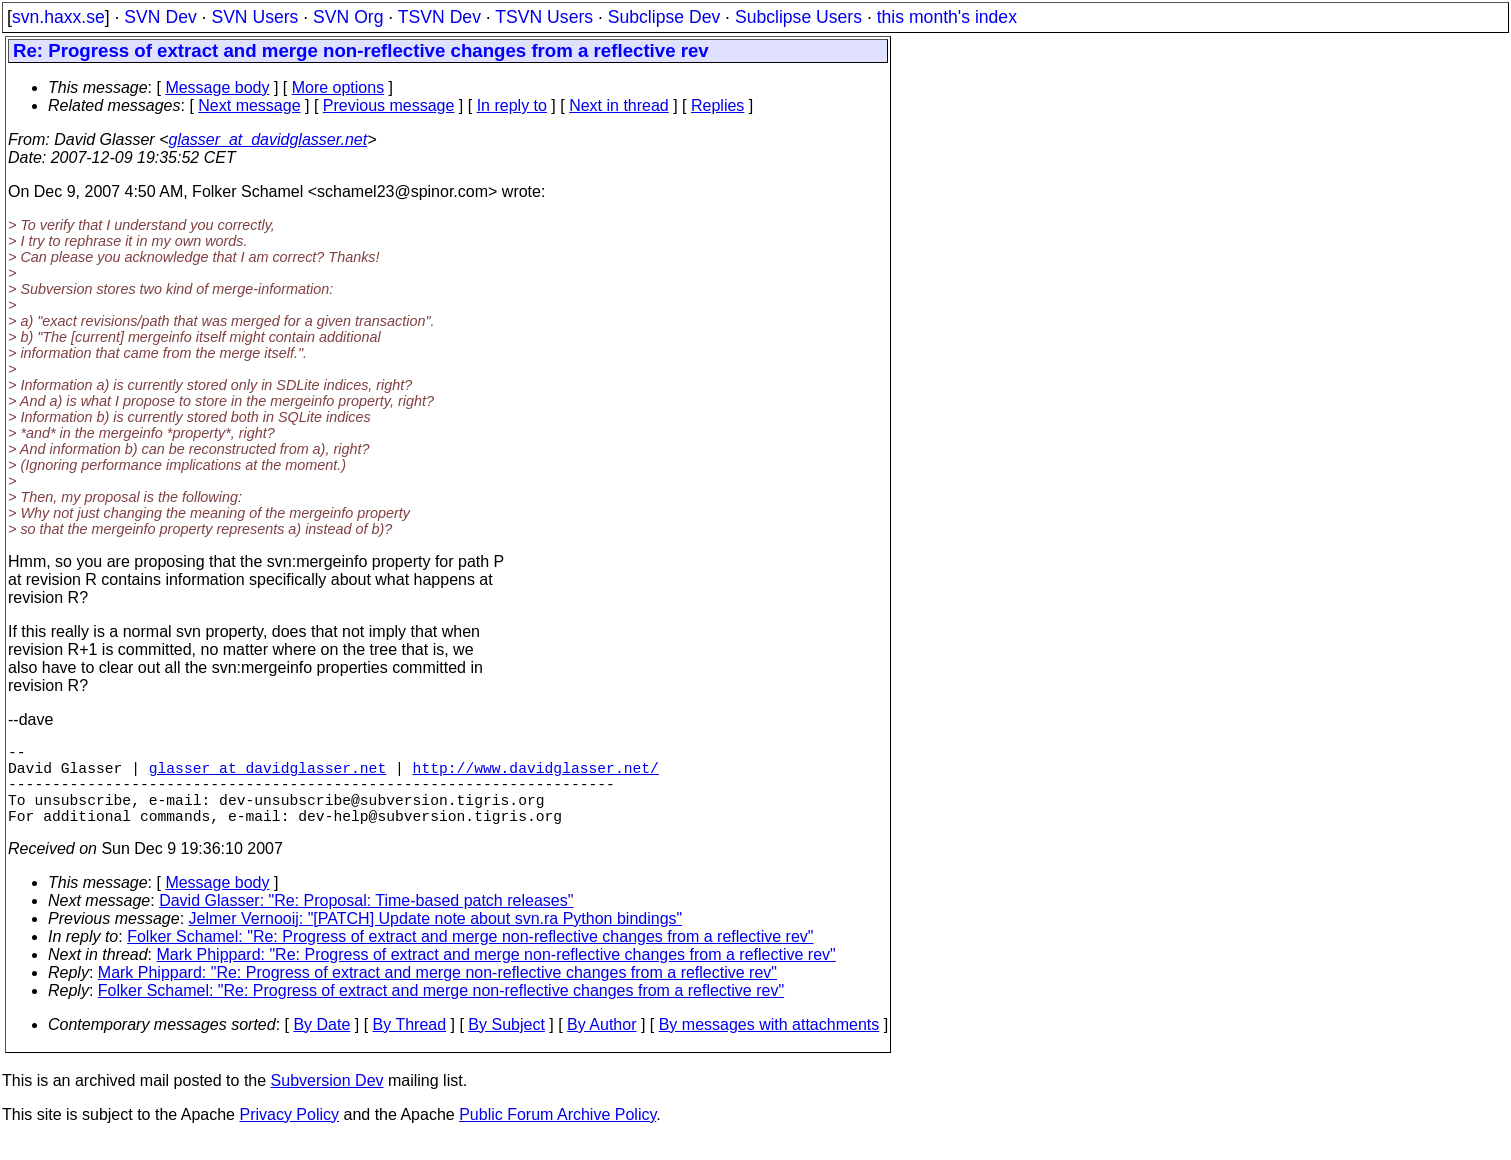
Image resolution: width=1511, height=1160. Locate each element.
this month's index (947, 17)
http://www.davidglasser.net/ (536, 775)
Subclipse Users (798, 17)
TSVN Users (544, 17)
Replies (717, 105)
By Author (601, 1044)
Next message (249, 105)
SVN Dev (160, 17)
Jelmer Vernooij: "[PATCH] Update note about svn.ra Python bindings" (436, 938)
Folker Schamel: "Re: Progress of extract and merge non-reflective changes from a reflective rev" (470, 956)
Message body (217, 87)
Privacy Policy (289, 1134)
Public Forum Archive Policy (557, 1134)
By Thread (410, 1044)
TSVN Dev (439, 17)
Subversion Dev (327, 1100)
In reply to (512, 105)
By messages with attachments (769, 1044)
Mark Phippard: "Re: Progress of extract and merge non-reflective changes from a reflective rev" (496, 974)
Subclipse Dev (664, 17)
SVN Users (254, 17)
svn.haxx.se (58, 17)
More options (338, 87)
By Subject (506, 1044)
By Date (321, 1044)
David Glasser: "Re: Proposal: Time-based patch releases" (366, 920)
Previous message (389, 105)
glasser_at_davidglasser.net (267, 139)
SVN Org (348, 17)
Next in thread (619, 105)
